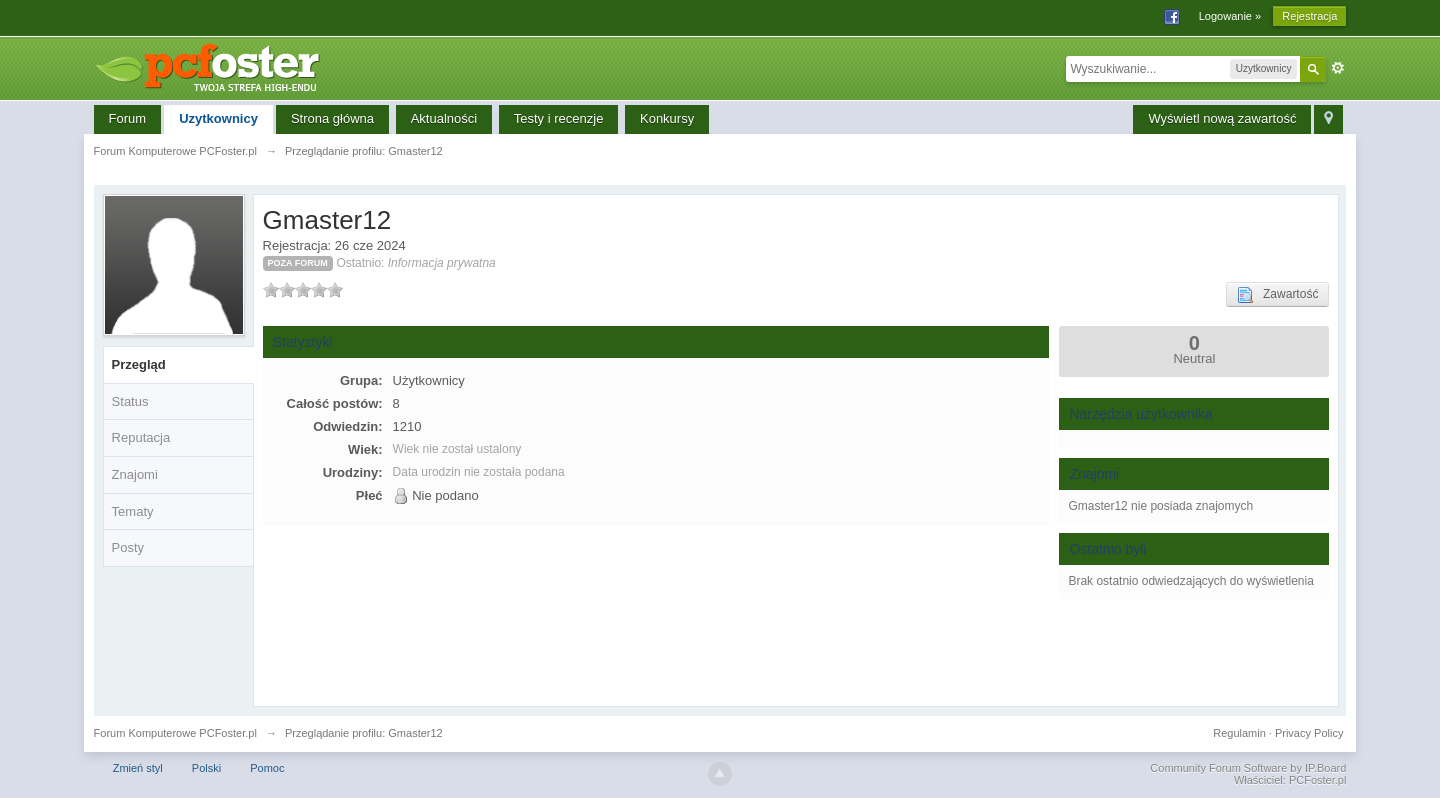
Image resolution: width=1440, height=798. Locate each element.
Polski (206, 768)
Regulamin (1239, 733)
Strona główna (332, 118)
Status (130, 401)
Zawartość (1277, 295)
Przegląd (139, 364)
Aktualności (444, 118)
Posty (128, 547)
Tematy (133, 511)
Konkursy (667, 118)
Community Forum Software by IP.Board (1248, 768)
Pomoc (267, 768)
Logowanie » (1230, 16)
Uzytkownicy (218, 118)
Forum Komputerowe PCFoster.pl (175, 733)
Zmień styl (138, 768)
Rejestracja (1309, 16)
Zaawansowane (1338, 68)
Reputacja (141, 437)
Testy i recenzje (559, 118)
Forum (128, 118)
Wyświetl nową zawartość (1222, 118)
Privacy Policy (1309, 733)
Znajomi (135, 474)
